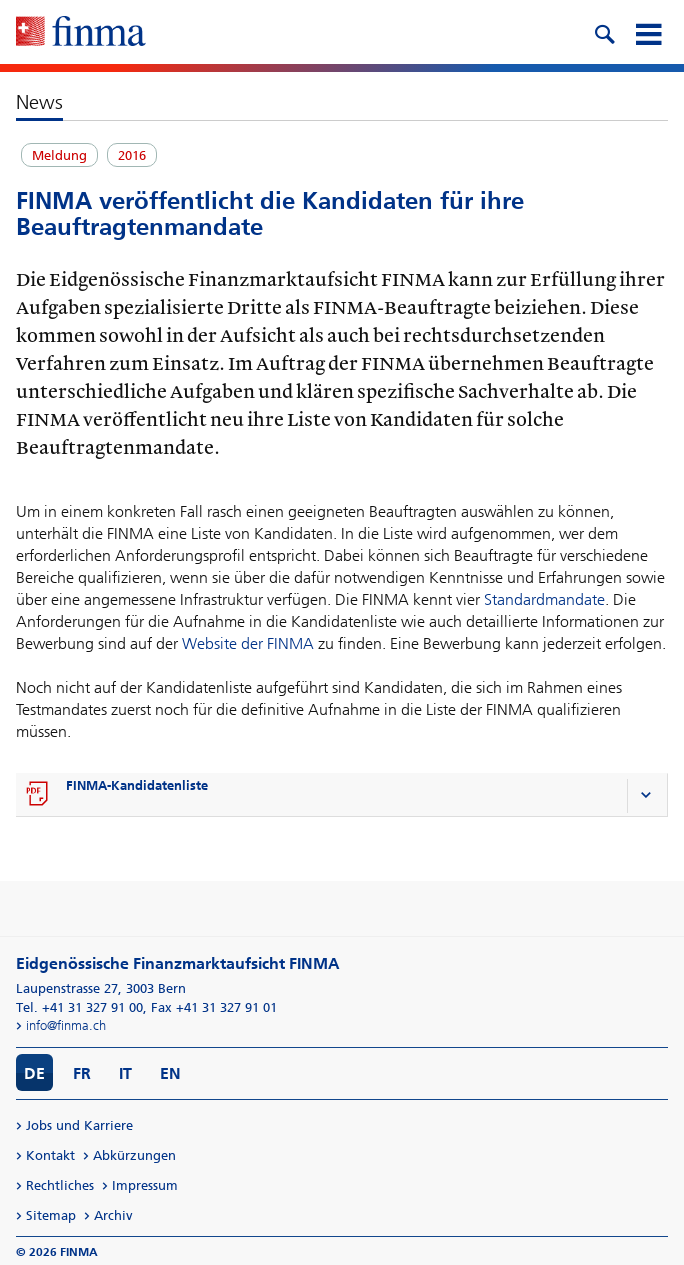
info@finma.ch (66, 1025)
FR (82, 1073)
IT (125, 1073)
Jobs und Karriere (79, 1125)
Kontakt (50, 1155)
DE (34, 1073)
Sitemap (51, 1215)
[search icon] (604, 32)
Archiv (113, 1215)
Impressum (145, 1185)
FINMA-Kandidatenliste (137, 785)
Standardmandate (544, 599)
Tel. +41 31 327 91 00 (79, 1007)
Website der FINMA (248, 643)
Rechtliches (60, 1185)
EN (170, 1073)
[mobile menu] (648, 32)
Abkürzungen (134, 1155)
